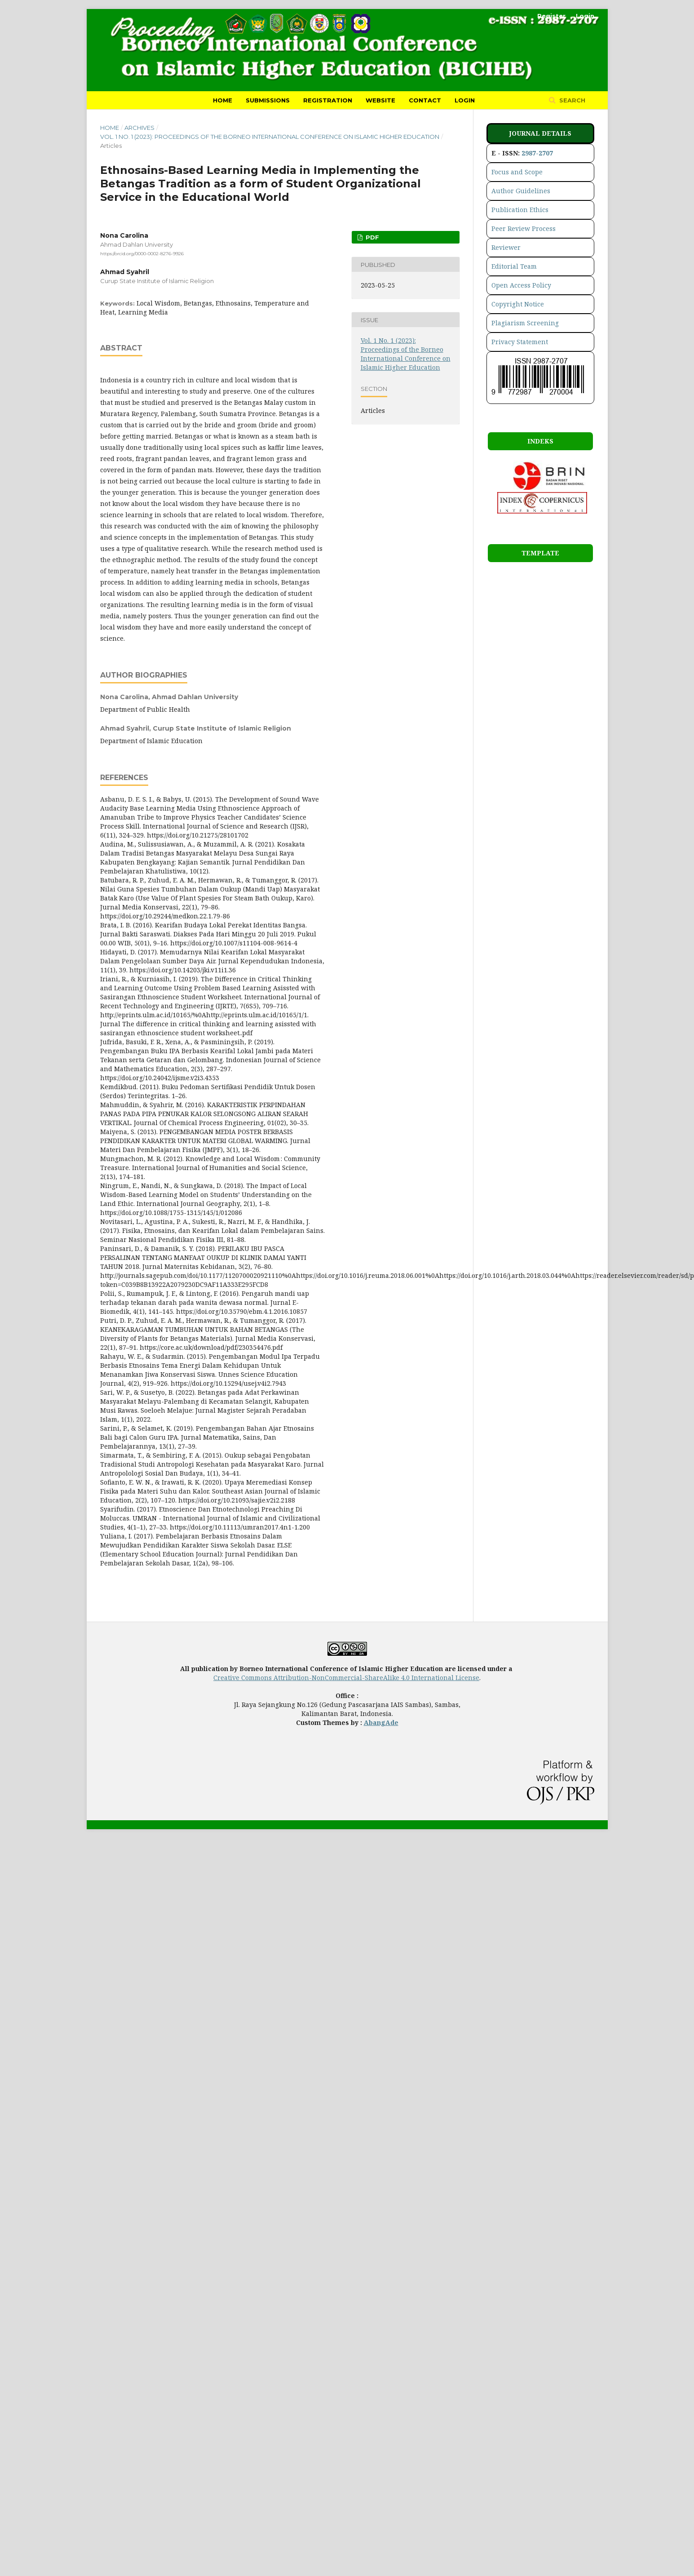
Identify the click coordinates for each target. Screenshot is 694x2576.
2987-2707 (537, 153)
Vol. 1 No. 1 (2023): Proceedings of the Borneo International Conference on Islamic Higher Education (269, 136)
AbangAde (381, 1722)
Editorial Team (514, 266)
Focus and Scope (517, 172)
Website (380, 100)
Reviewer (506, 247)
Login (465, 100)
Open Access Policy (521, 285)
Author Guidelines (520, 190)
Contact (425, 100)
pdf (371, 237)
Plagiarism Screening (525, 323)
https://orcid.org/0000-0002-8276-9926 (142, 254)
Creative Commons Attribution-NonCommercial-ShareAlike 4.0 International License (346, 1677)
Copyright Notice (517, 304)
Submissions (268, 100)
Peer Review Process (523, 228)
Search (571, 100)
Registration (327, 100)
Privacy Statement (519, 341)
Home (222, 100)
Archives (139, 127)
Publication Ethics (519, 209)
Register (551, 15)
